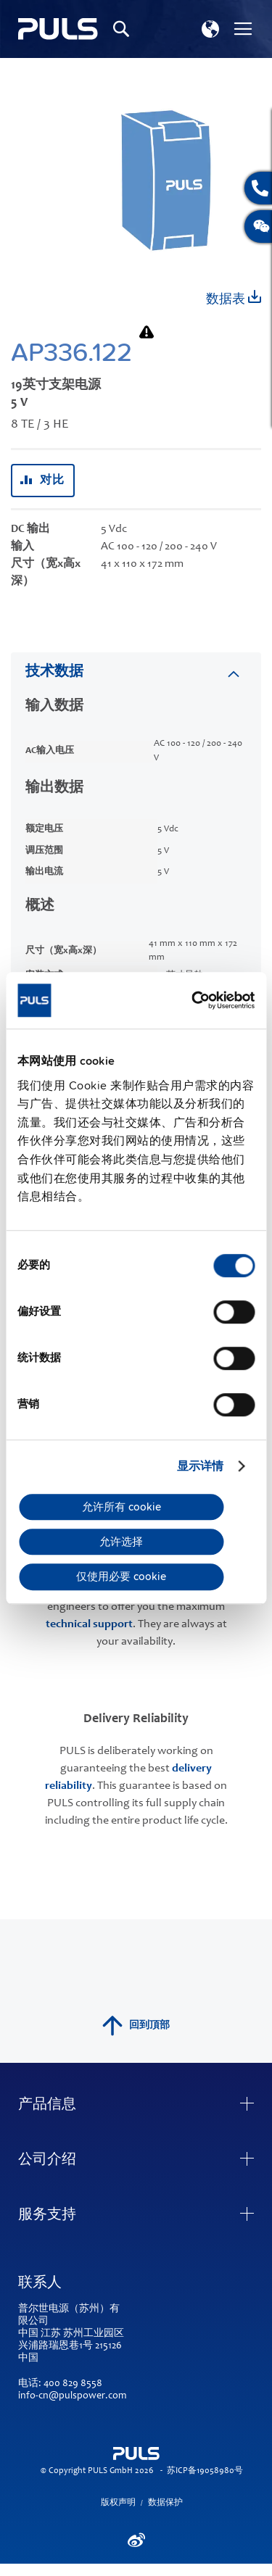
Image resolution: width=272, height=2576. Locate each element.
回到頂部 (136, 2025)
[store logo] (58, 29)
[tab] (136, 671)
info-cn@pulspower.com (72, 2396)
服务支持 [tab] (47, 2216)
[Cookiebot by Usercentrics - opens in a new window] (193, 1000)
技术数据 (54, 672)
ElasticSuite (192, 2569)
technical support (89, 1624)
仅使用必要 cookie (121, 1576)
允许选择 (121, 1541)
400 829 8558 (73, 2384)
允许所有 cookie (121, 1506)
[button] (210, 29)
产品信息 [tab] (47, 2105)
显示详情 (200, 1466)
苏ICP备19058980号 (205, 2471)
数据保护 (165, 2502)
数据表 (233, 298)
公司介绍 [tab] (47, 2160)
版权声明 (118, 2502)
